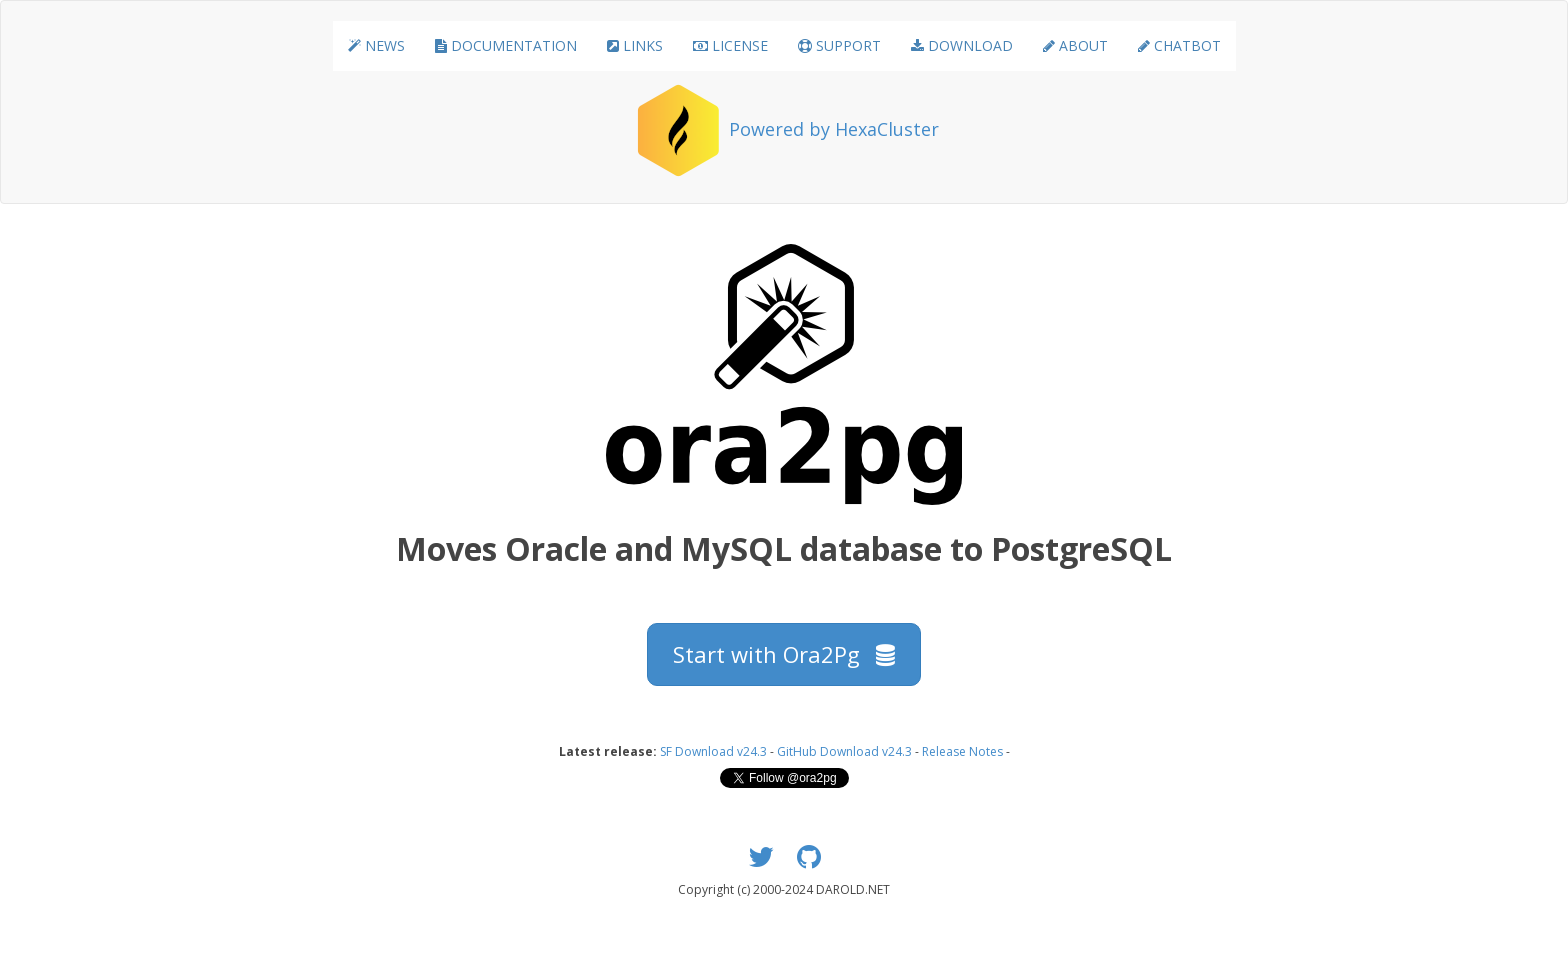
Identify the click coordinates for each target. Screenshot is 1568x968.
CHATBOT (1179, 45)
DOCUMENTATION (506, 45)
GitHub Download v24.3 (844, 751)
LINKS (635, 45)
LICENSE (730, 45)
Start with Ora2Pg (784, 654)
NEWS (376, 45)
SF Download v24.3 (713, 751)
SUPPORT (839, 45)
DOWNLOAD (962, 45)
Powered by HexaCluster (834, 129)
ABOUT (1075, 45)
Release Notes (962, 751)
